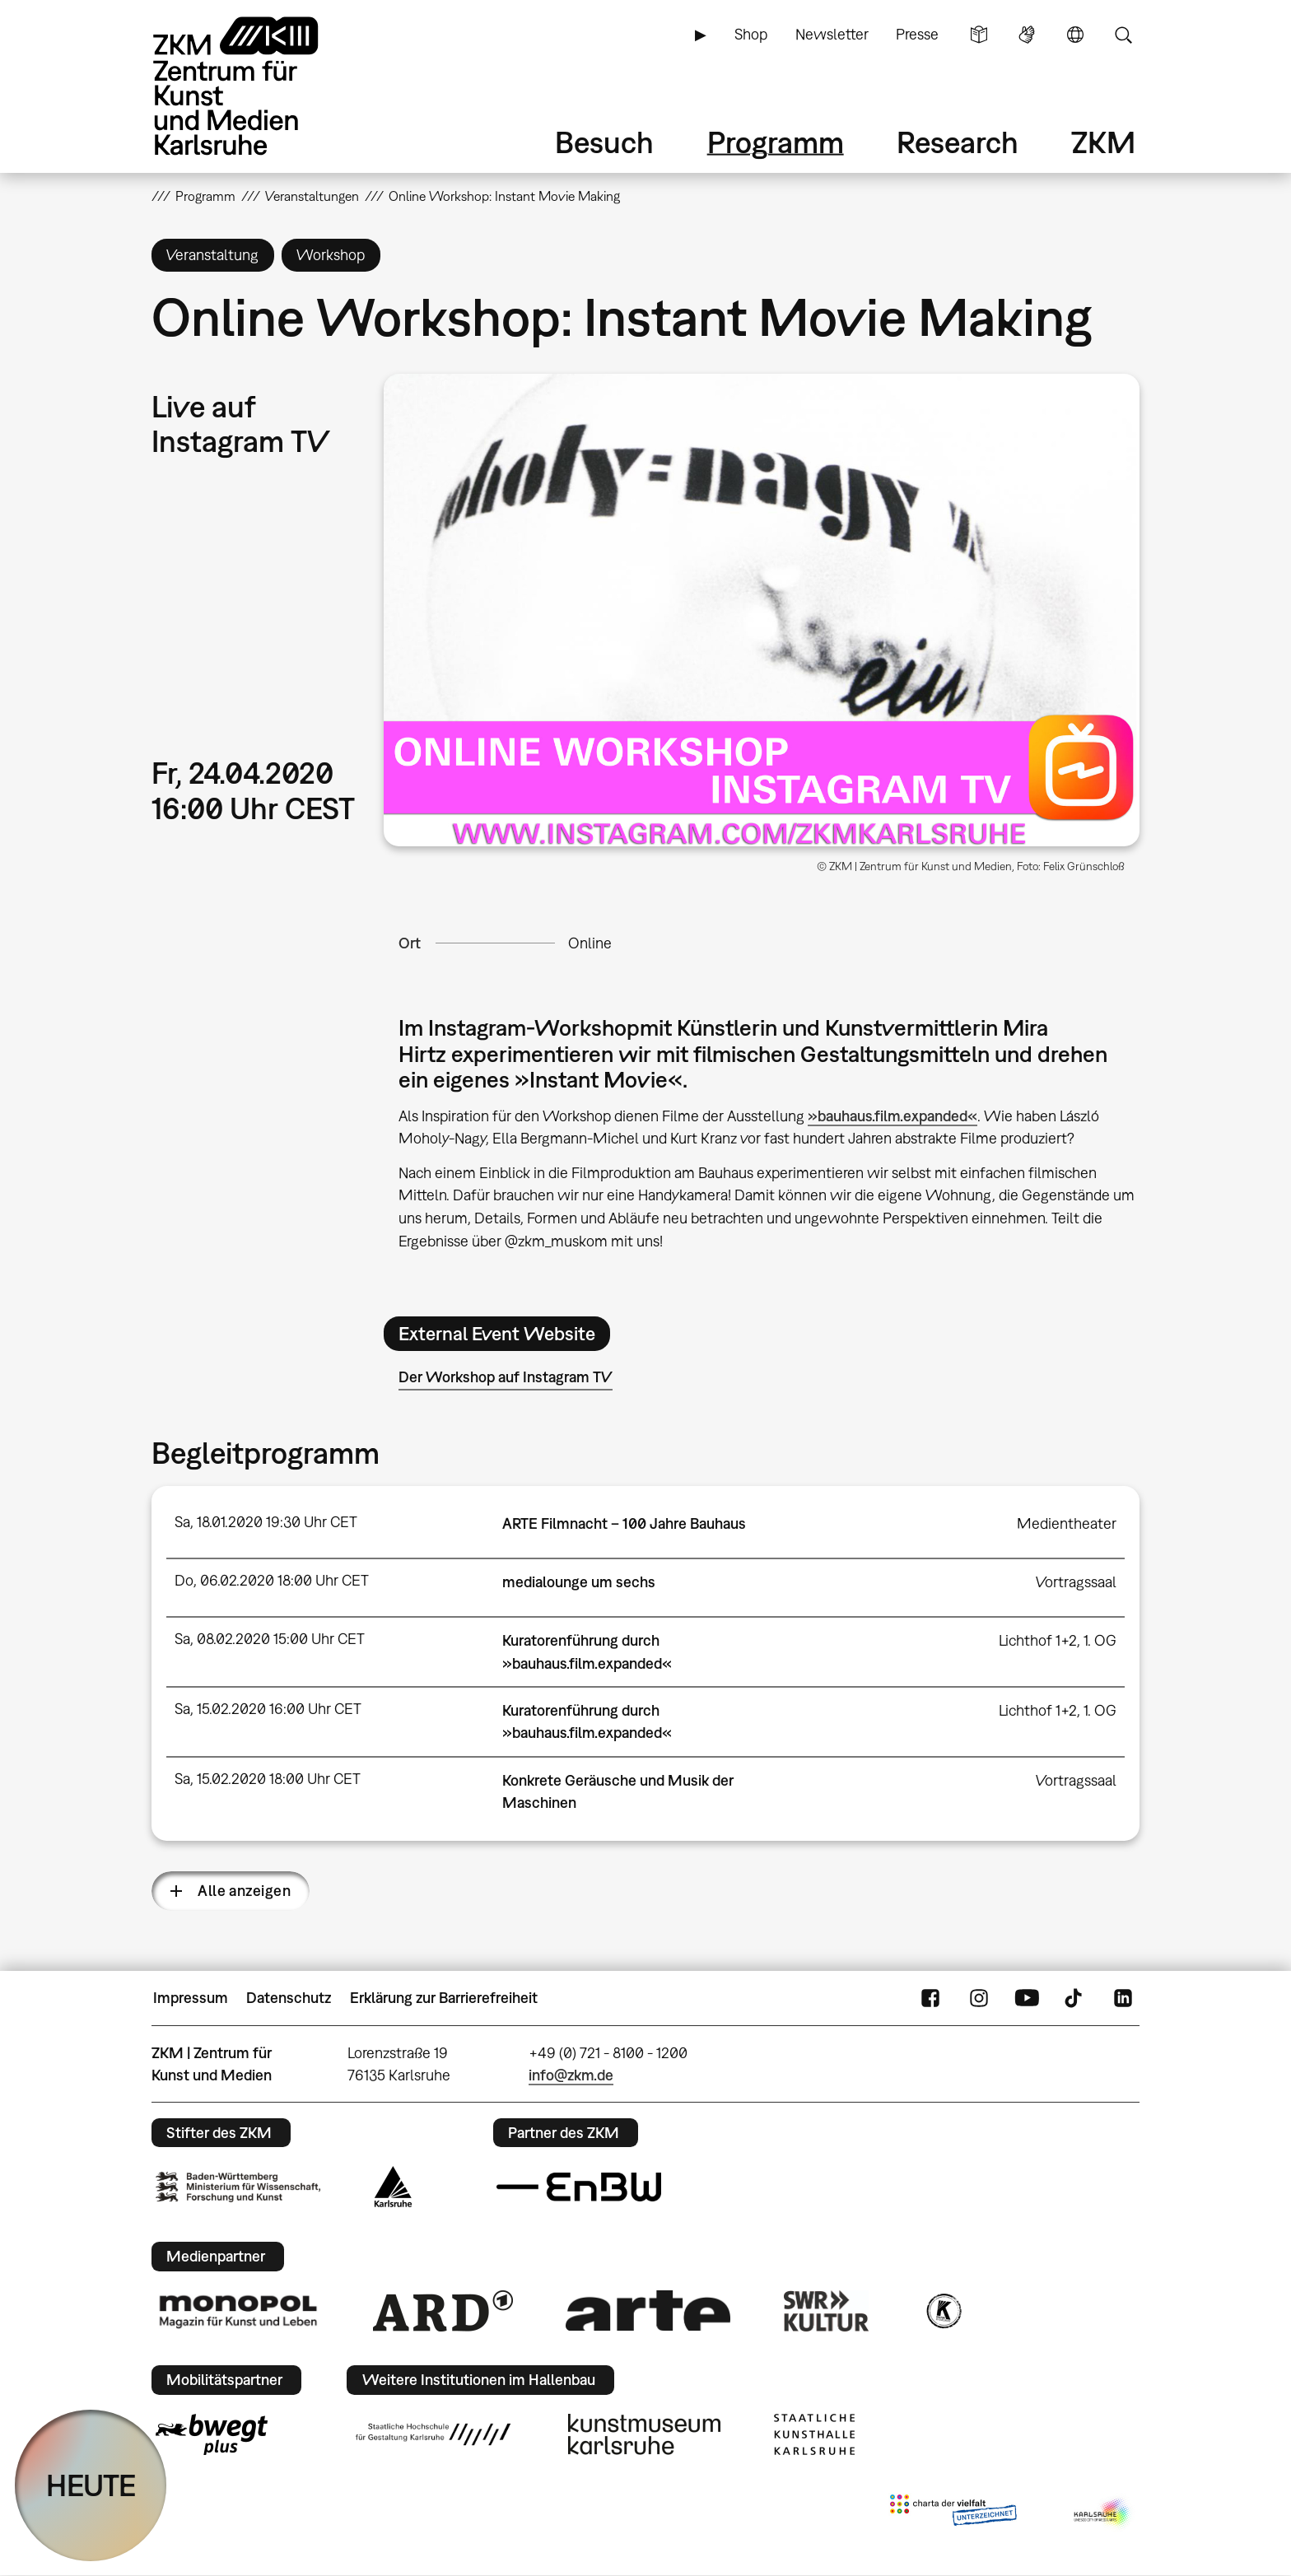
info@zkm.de (571, 2075)
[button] (762, 610)
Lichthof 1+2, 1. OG (1057, 1640)
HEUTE (91, 2485)
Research (957, 142)
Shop (750, 34)
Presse (917, 34)
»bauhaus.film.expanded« (892, 1116)
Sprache (1075, 34)
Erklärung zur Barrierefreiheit (444, 1997)
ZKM (1103, 142)
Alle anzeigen (244, 1890)
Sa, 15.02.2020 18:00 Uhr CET (268, 1778)
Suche (1123, 34)
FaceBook (930, 1998)
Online (590, 943)
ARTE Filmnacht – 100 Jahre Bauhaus (624, 1523)
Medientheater (1066, 1523)
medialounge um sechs (578, 1582)
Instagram (978, 1998)
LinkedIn (1123, 1998)
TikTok (1075, 1998)
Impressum (190, 1997)
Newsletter (832, 34)
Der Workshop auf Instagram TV (505, 1377)
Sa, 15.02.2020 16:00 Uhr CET (268, 1708)
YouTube (1026, 1998)
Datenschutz (288, 1997)
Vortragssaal (1076, 1582)
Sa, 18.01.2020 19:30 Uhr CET (266, 1521)
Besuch (604, 142)
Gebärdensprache (1026, 34)
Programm (775, 142)
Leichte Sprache (978, 34)
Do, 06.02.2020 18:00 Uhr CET (272, 1580)
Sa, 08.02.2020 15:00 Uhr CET (270, 1638)
